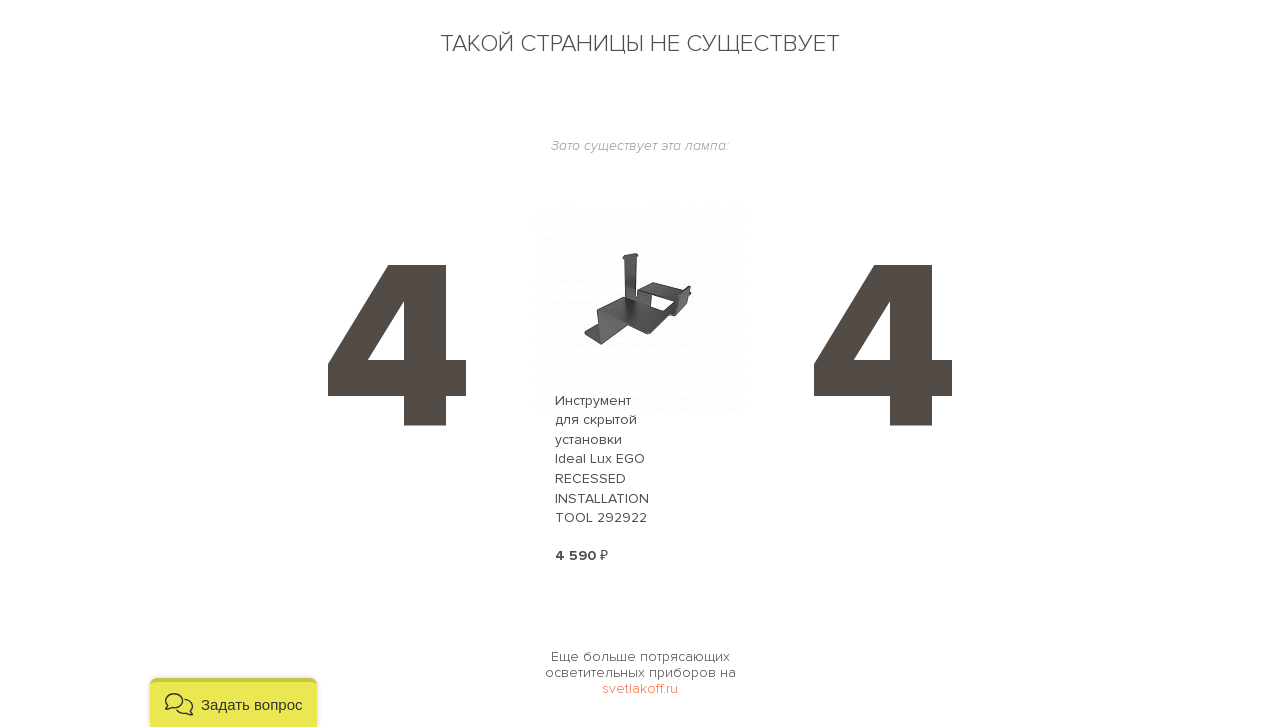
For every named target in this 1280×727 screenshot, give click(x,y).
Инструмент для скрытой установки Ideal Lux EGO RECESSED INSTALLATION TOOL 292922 (602, 459)
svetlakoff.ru (640, 688)
